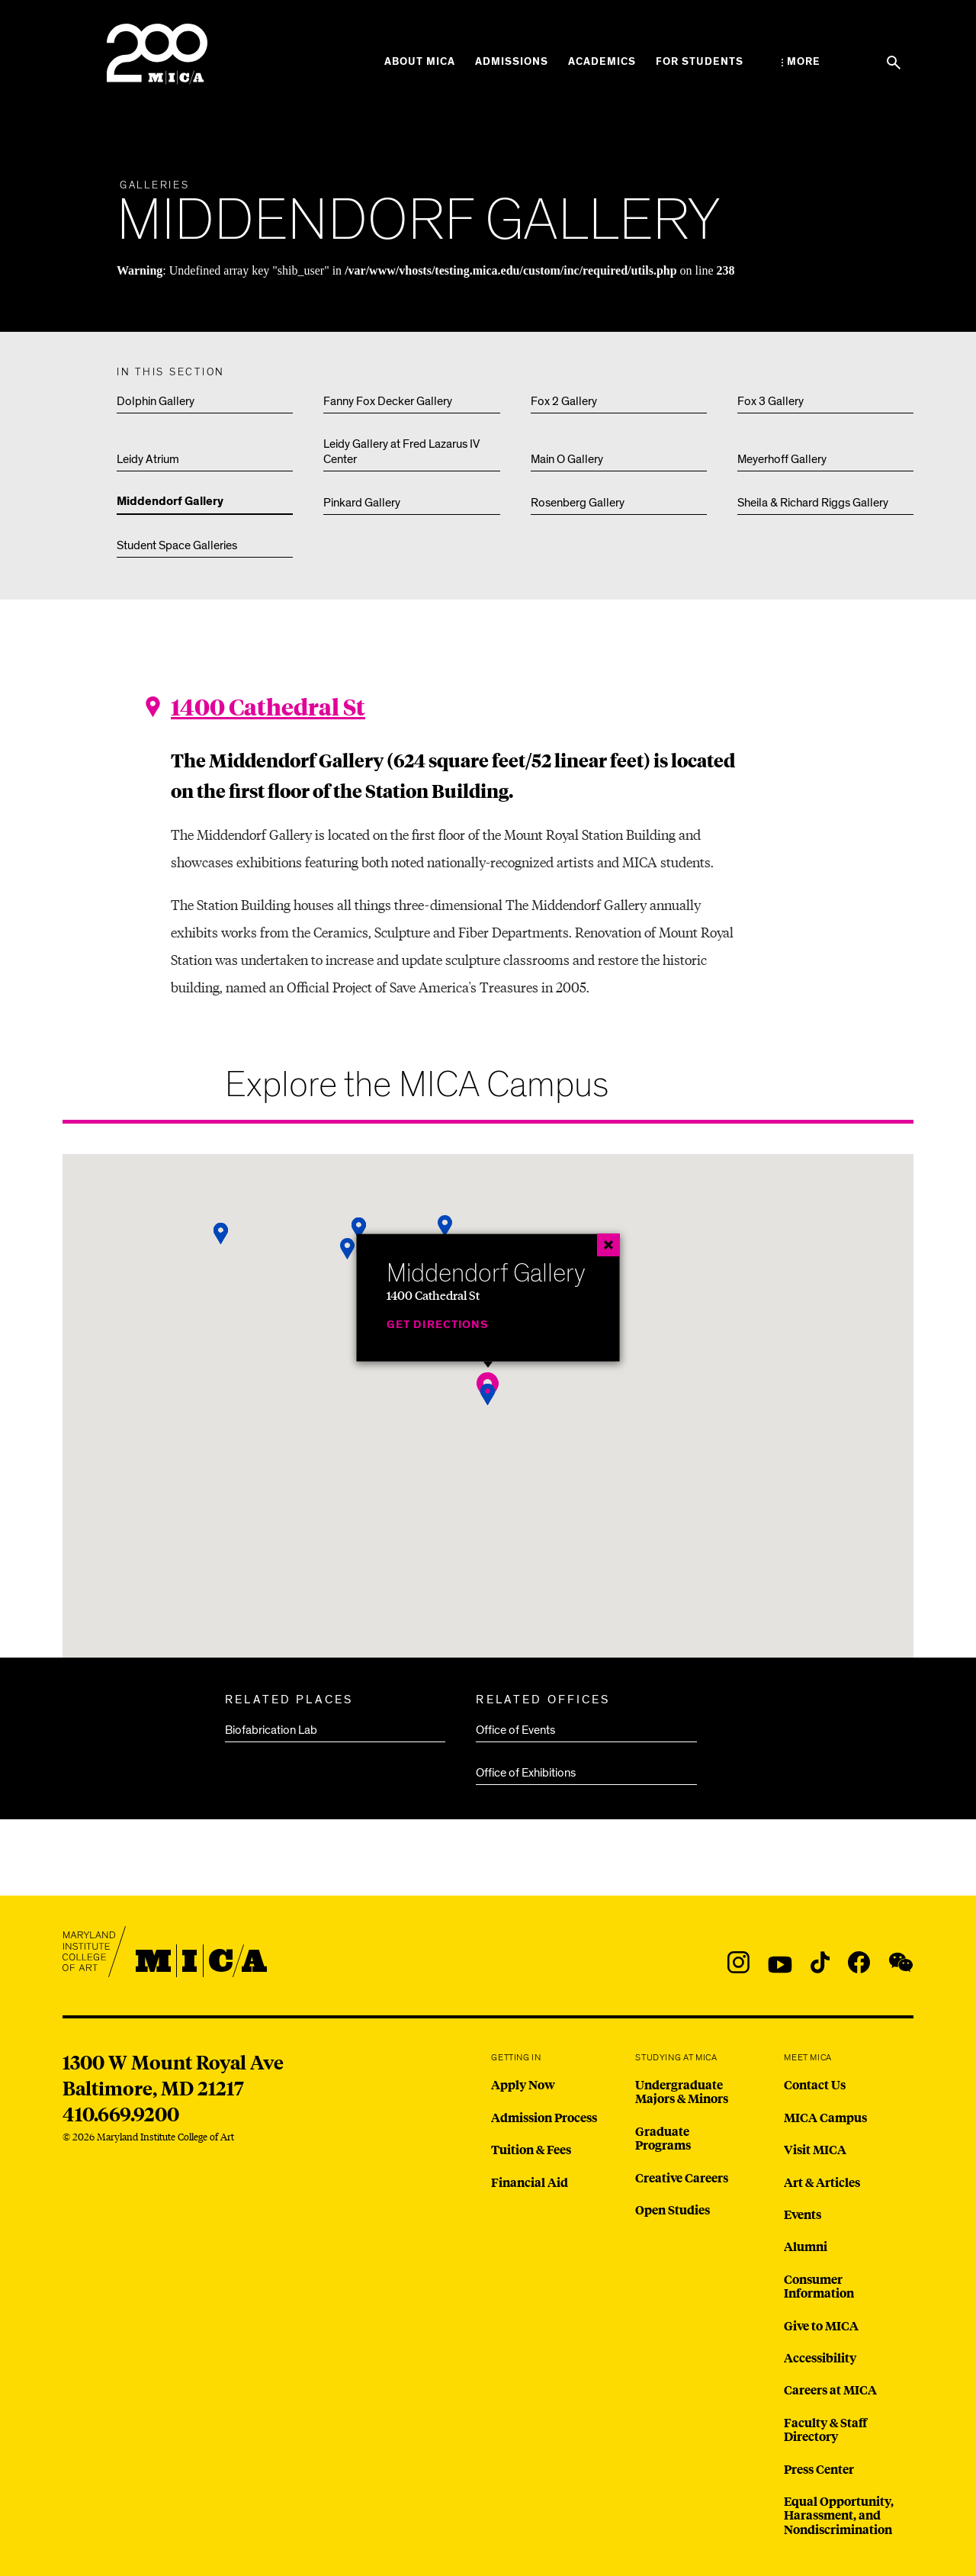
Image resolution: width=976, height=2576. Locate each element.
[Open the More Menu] (801, 62)
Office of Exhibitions (526, 1772)
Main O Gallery (567, 459)
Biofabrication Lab (271, 1730)
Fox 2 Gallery (564, 401)
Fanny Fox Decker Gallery (387, 401)
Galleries (155, 185)
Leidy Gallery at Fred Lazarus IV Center (401, 451)
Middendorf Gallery (170, 502)
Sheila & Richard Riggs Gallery (812, 502)
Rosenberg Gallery (577, 502)
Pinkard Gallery (361, 502)
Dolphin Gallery (155, 401)
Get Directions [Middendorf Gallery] (438, 1323)
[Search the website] (894, 63)
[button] (221, 1234)
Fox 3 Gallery (770, 401)
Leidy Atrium (148, 459)
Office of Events (515, 1730)
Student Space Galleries (177, 545)
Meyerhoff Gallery (782, 459)
